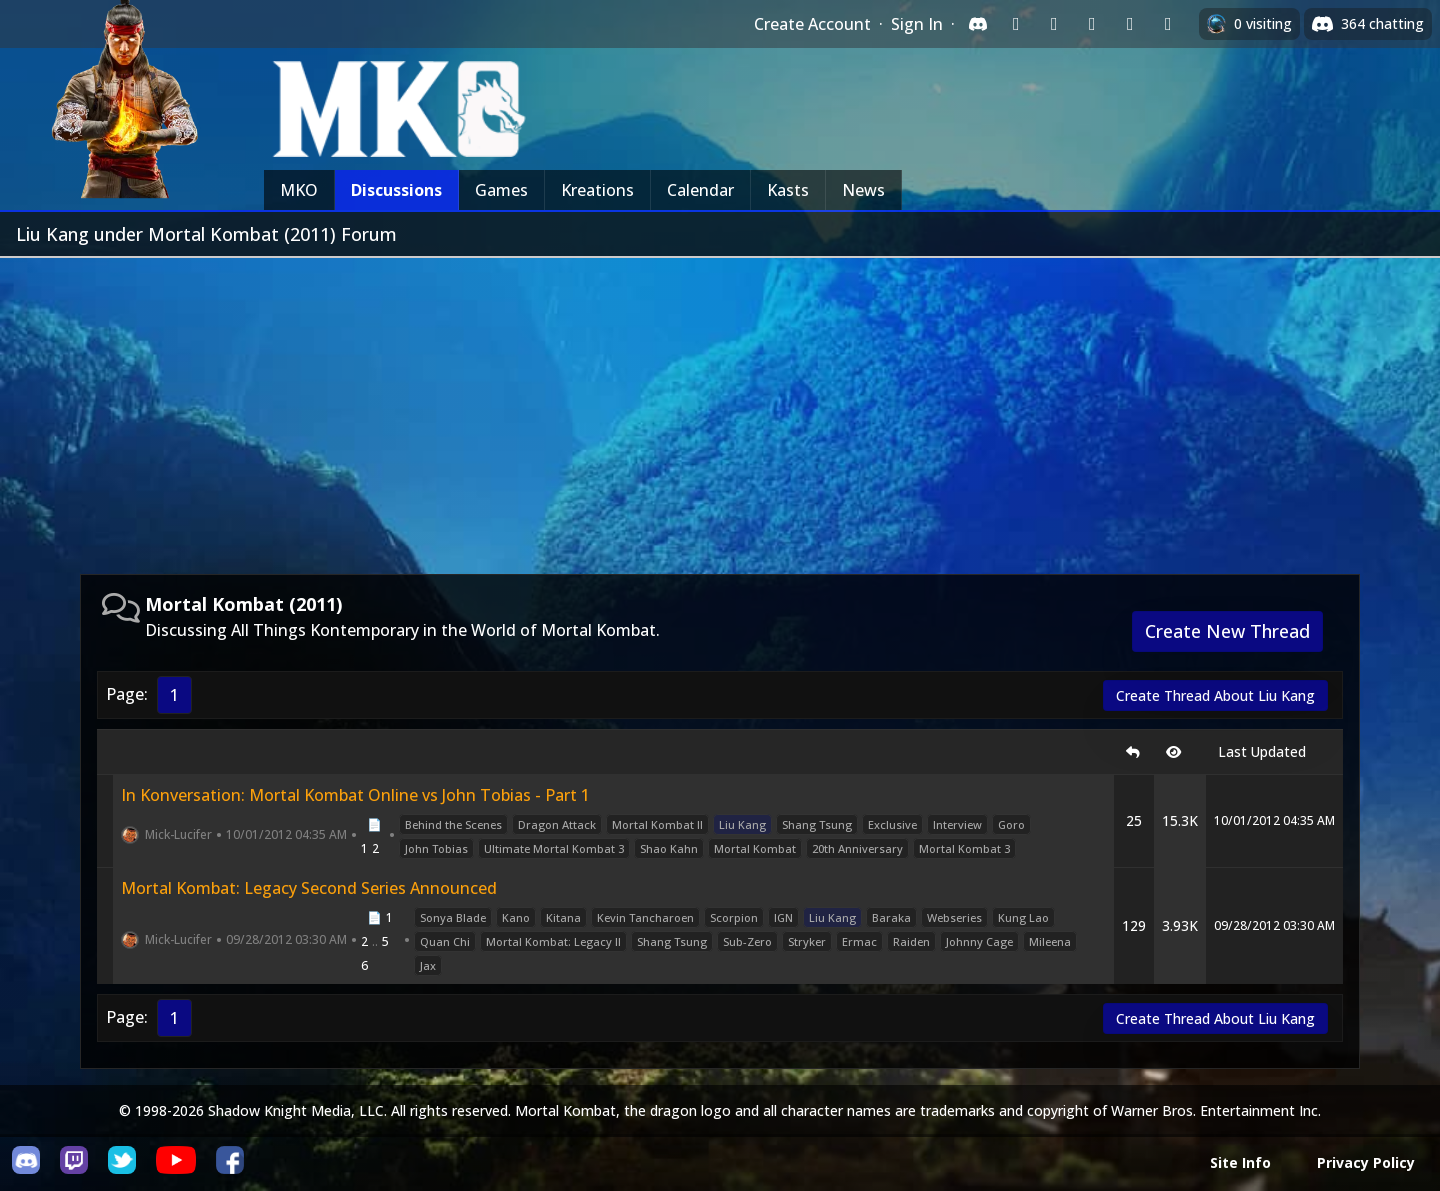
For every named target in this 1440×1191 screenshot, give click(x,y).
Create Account (812, 24)
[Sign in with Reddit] (1092, 24)
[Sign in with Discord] (978, 24)
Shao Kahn (669, 848)
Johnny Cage (979, 941)
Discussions (396, 190)
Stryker (807, 941)
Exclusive (892, 824)
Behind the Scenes (453, 824)
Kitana (563, 917)
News (863, 190)
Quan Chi (445, 941)
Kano (516, 917)
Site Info (1240, 1162)
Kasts (788, 190)
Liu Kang (742, 824)
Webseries (954, 917)
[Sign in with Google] (1054, 24)
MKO (299, 190)
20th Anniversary (857, 848)
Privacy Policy (1366, 1162)
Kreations (597, 190)
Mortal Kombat (755, 848)
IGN (783, 917)
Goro (1011, 824)
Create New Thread (1227, 631)
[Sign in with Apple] (1130, 24)
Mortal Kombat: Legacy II (553, 941)
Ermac (859, 941)
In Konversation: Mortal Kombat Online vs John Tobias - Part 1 (355, 795)
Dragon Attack (557, 824)
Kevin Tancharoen (645, 917)
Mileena (1050, 941)
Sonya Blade (453, 917)
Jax (428, 965)
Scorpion (734, 917)
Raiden (911, 941)
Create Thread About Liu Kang (1215, 695)
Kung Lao (1023, 917)
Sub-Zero (747, 941)
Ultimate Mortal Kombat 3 (554, 848)
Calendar (700, 190)
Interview (957, 824)
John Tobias (436, 848)
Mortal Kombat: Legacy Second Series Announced (309, 888)
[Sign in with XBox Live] (1168, 24)
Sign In (917, 24)
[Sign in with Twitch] (1016, 24)
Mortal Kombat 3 (964, 848)
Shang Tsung (817, 824)
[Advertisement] (720, 408)
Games (501, 190)
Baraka (891, 917)
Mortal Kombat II (657, 824)
